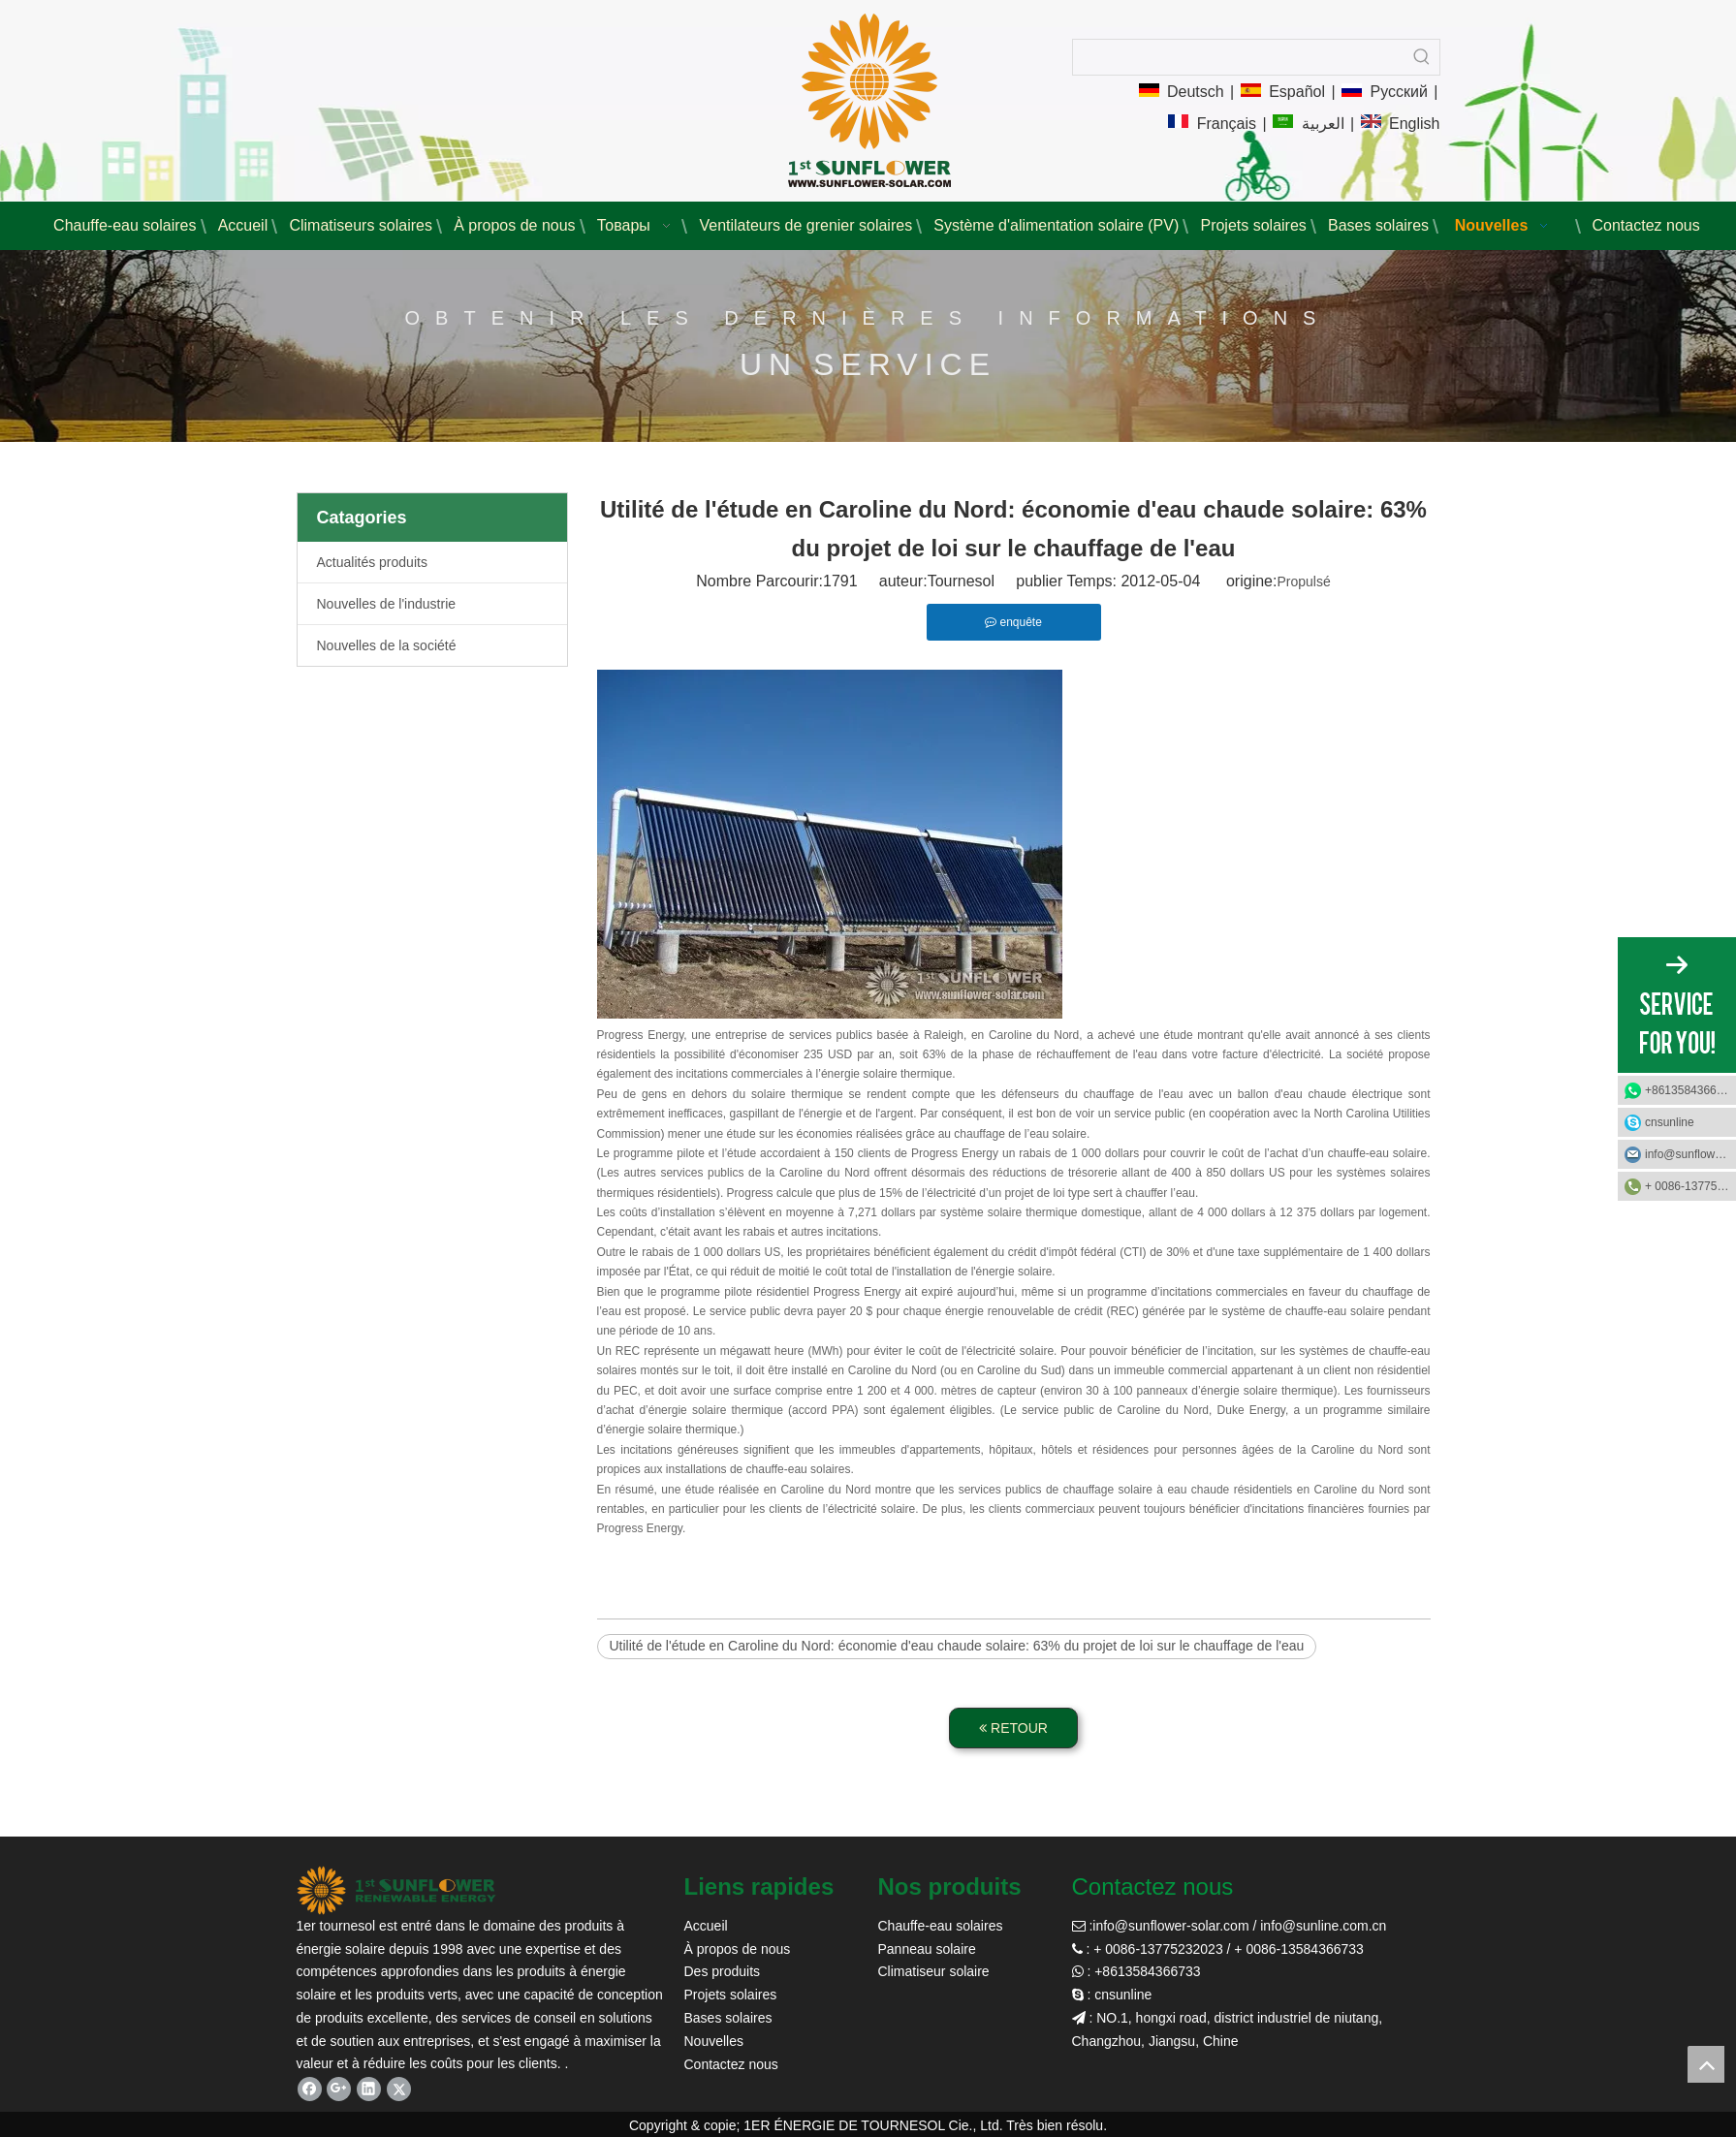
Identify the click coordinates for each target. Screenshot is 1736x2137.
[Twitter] (399, 2089)
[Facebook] (310, 2089)
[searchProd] (1239, 57)
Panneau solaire (927, 1949)
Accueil (706, 1925)
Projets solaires (730, 1994)
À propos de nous (737, 1949)
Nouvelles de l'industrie (387, 604)
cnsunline (1669, 1122)
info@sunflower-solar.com (1170, 1925)
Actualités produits (372, 562)
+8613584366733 (1690, 1090)
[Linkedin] (369, 2089)
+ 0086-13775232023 (1690, 1186)
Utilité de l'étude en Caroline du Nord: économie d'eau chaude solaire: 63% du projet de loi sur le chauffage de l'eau (957, 1645)
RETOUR (1013, 1728)
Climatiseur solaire (934, 1971)
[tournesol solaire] (396, 1890)
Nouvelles (713, 2041)
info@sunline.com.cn (1323, 1925)
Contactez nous (731, 2064)
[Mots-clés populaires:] (1422, 57)
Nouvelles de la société (387, 645)
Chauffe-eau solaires (940, 1925)
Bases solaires (728, 2018)
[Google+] (339, 2089)
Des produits (722, 1971)
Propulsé (1303, 581)
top (1706, 2064)
